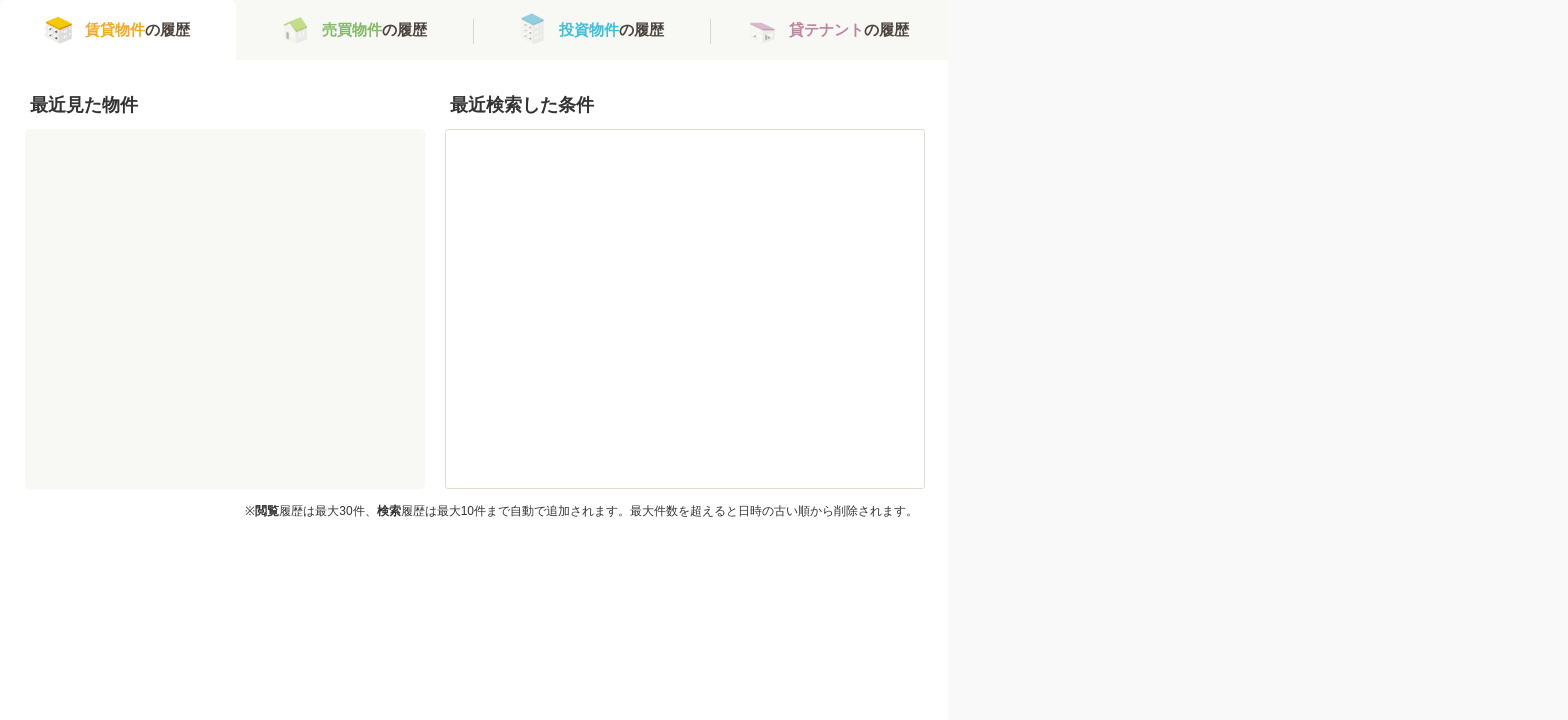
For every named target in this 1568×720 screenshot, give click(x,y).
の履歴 (137, 29)
